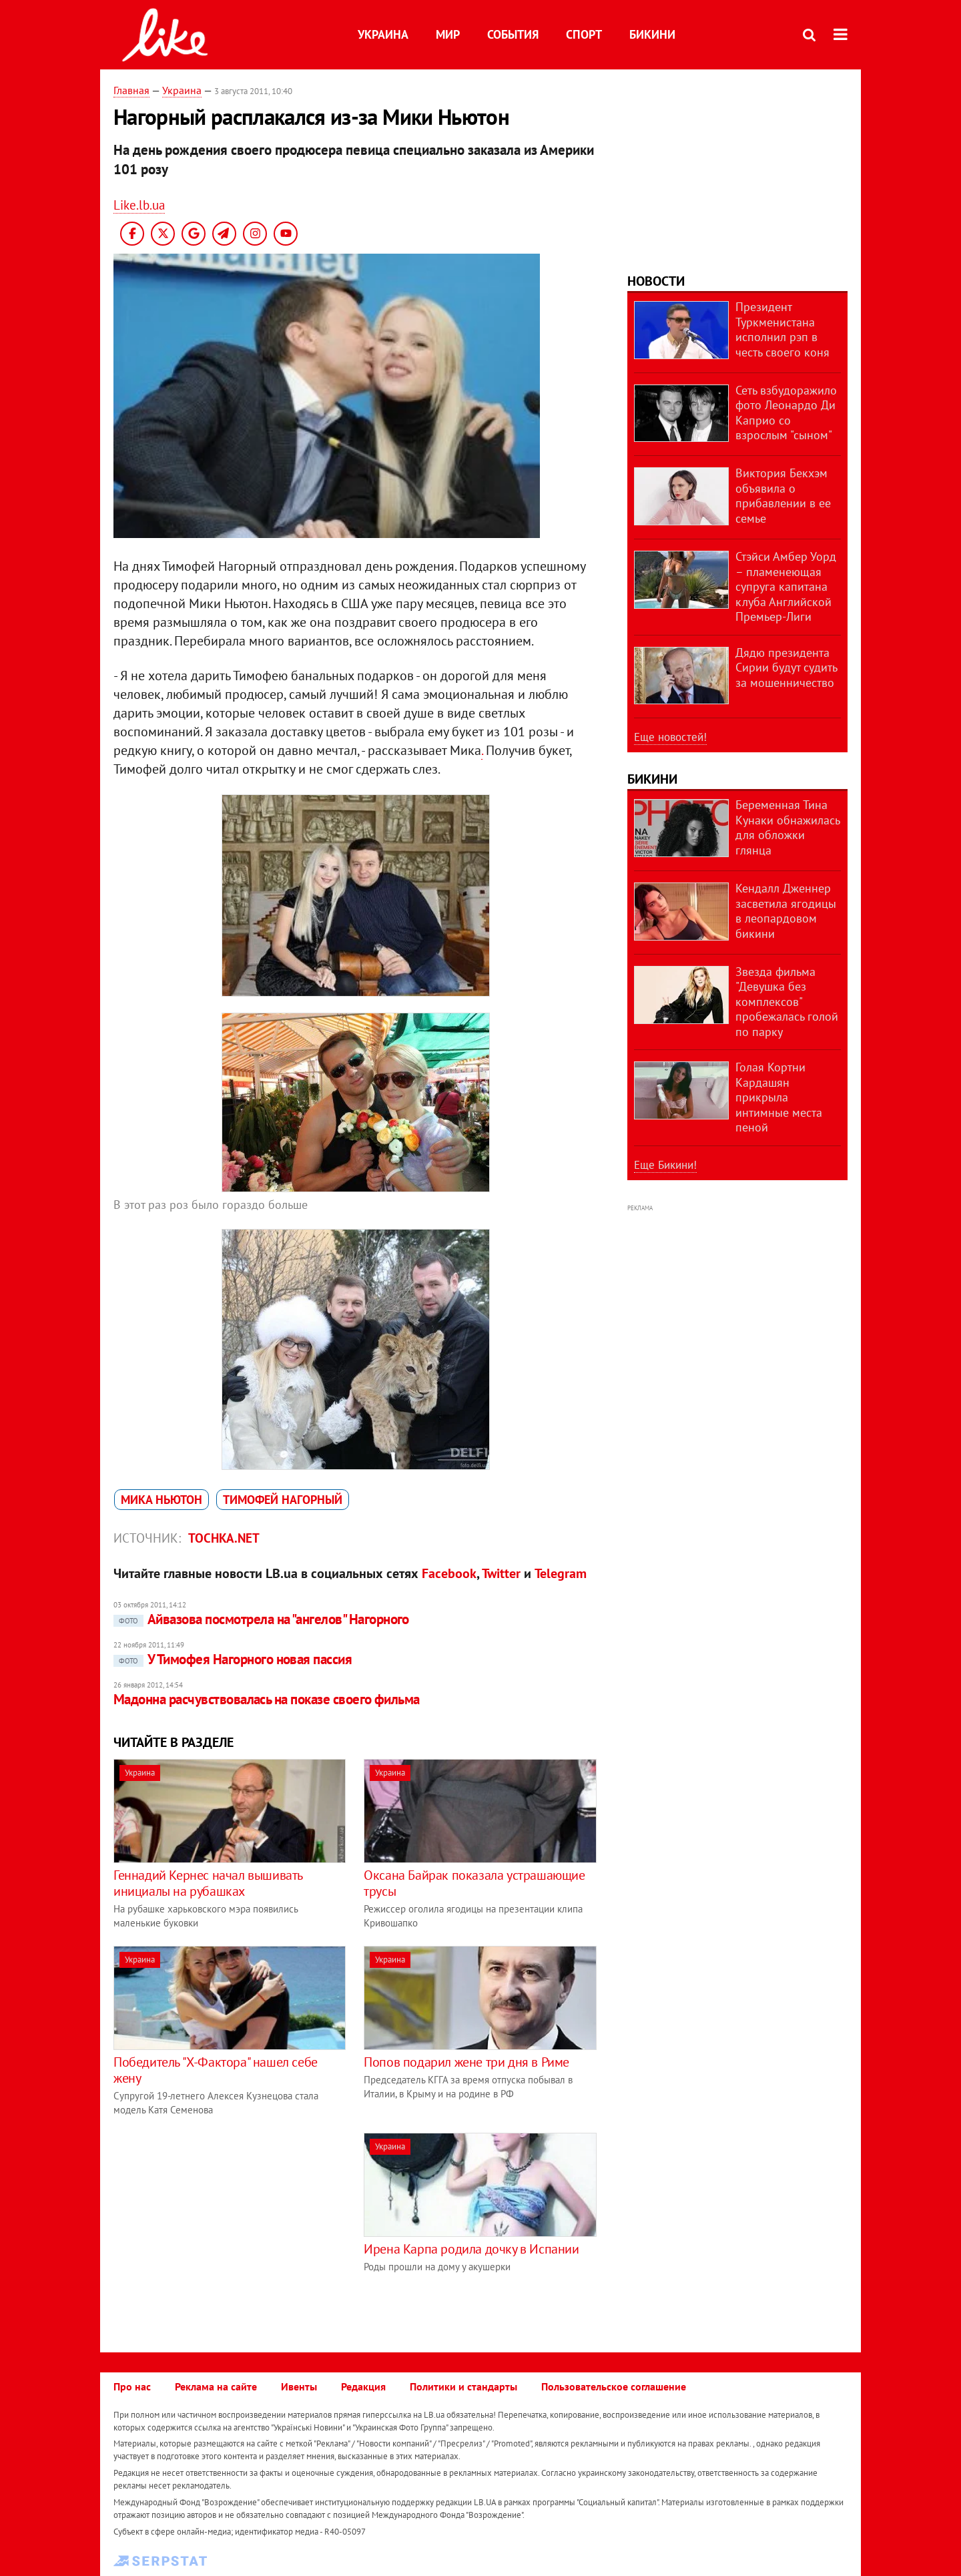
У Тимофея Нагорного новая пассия (232, 1659)
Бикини (652, 34)
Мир (448, 34)
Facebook (449, 1573)
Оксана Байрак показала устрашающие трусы (474, 1883)
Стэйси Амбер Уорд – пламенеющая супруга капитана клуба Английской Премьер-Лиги (785, 586)
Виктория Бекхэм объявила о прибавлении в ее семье (783, 495)
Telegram (561, 1573)
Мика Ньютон (161, 1499)
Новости (656, 281)
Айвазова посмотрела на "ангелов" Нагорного (261, 1619)
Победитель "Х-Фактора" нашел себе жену (215, 2070)
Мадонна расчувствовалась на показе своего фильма (266, 1699)
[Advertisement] (225, 2226)
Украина (383, 34)
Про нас (132, 2386)
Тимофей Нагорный (282, 1499)
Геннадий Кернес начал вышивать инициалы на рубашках (207, 1883)
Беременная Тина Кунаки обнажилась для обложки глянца (787, 827)
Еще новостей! (670, 737)
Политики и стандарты (463, 2386)
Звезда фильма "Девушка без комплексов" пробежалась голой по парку (786, 1001)
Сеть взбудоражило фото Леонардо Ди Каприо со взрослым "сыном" (786, 412)
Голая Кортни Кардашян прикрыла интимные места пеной (778, 1097)
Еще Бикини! (665, 1164)
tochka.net (224, 1538)
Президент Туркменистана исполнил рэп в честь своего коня (782, 329)
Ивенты (299, 2386)
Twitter (501, 1573)
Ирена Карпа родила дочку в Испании (471, 2249)
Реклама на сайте (216, 2386)
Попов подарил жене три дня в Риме (466, 2062)
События (513, 34)
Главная (131, 90)
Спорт (584, 34)
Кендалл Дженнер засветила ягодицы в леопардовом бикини (785, 910)
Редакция (363, 2386)
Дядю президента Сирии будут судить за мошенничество (786, 667)
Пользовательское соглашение (613, 2386)
